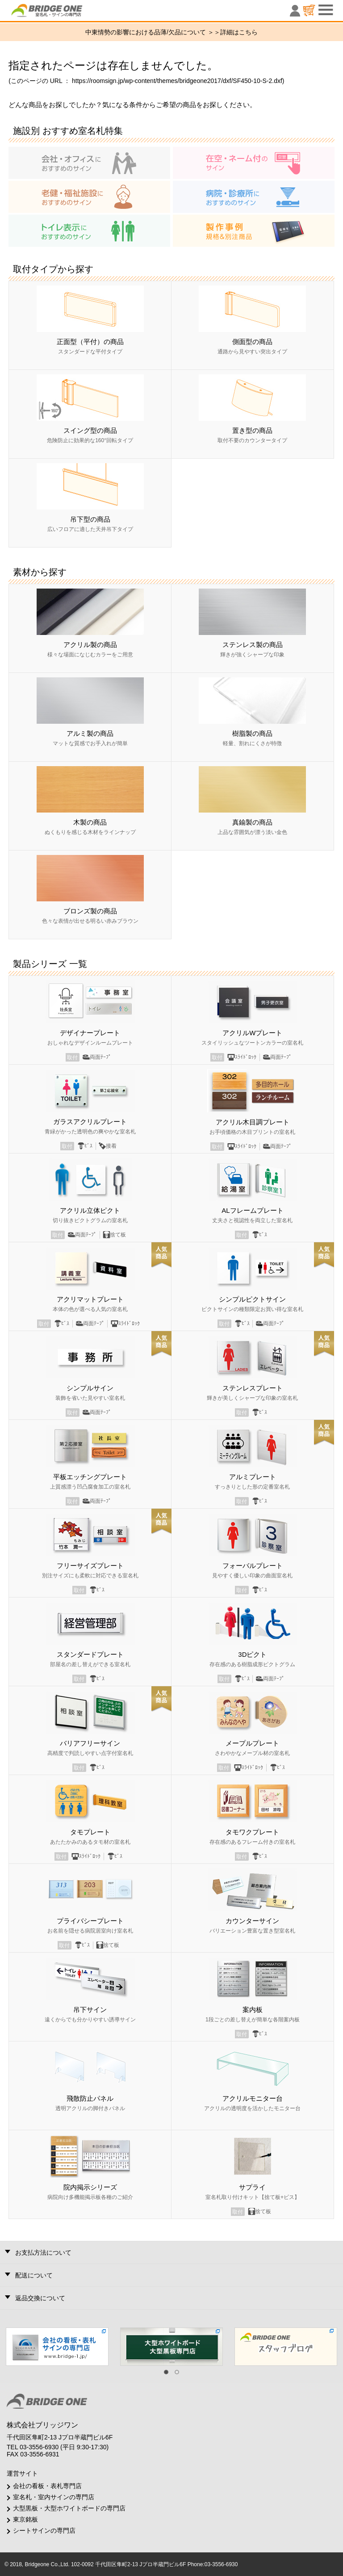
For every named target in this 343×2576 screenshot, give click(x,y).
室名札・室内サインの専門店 (53, 2497)
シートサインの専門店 (44, 2530)
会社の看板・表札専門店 (47, 2485)
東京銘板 (25, 2519)
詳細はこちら (239, 32)
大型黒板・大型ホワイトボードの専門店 (69, 2508)
